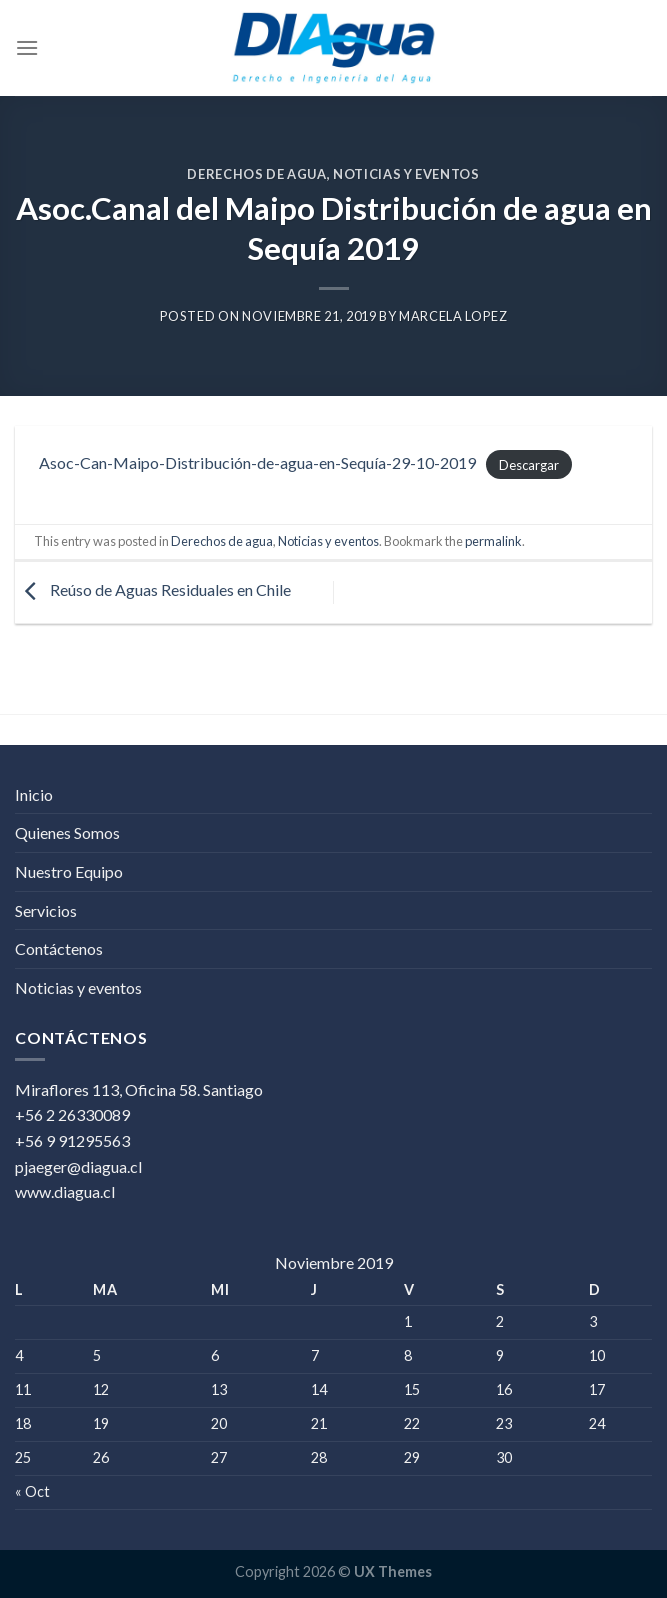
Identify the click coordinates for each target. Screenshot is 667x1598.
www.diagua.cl (65, 1191)
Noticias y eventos (406, 174)
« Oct (32, 1491)
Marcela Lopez (453, 316)
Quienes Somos (67, 832)
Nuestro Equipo (69, 871)
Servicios (46, 910)
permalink (493, 541)
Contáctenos (59, 948)
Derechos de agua (256, 174)
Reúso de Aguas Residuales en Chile (153, 590)
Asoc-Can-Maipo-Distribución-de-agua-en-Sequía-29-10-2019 (257, 462)
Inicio (34, 794)
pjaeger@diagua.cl (78, 1166)
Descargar (529, 464)
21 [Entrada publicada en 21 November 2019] (319, 1423)
